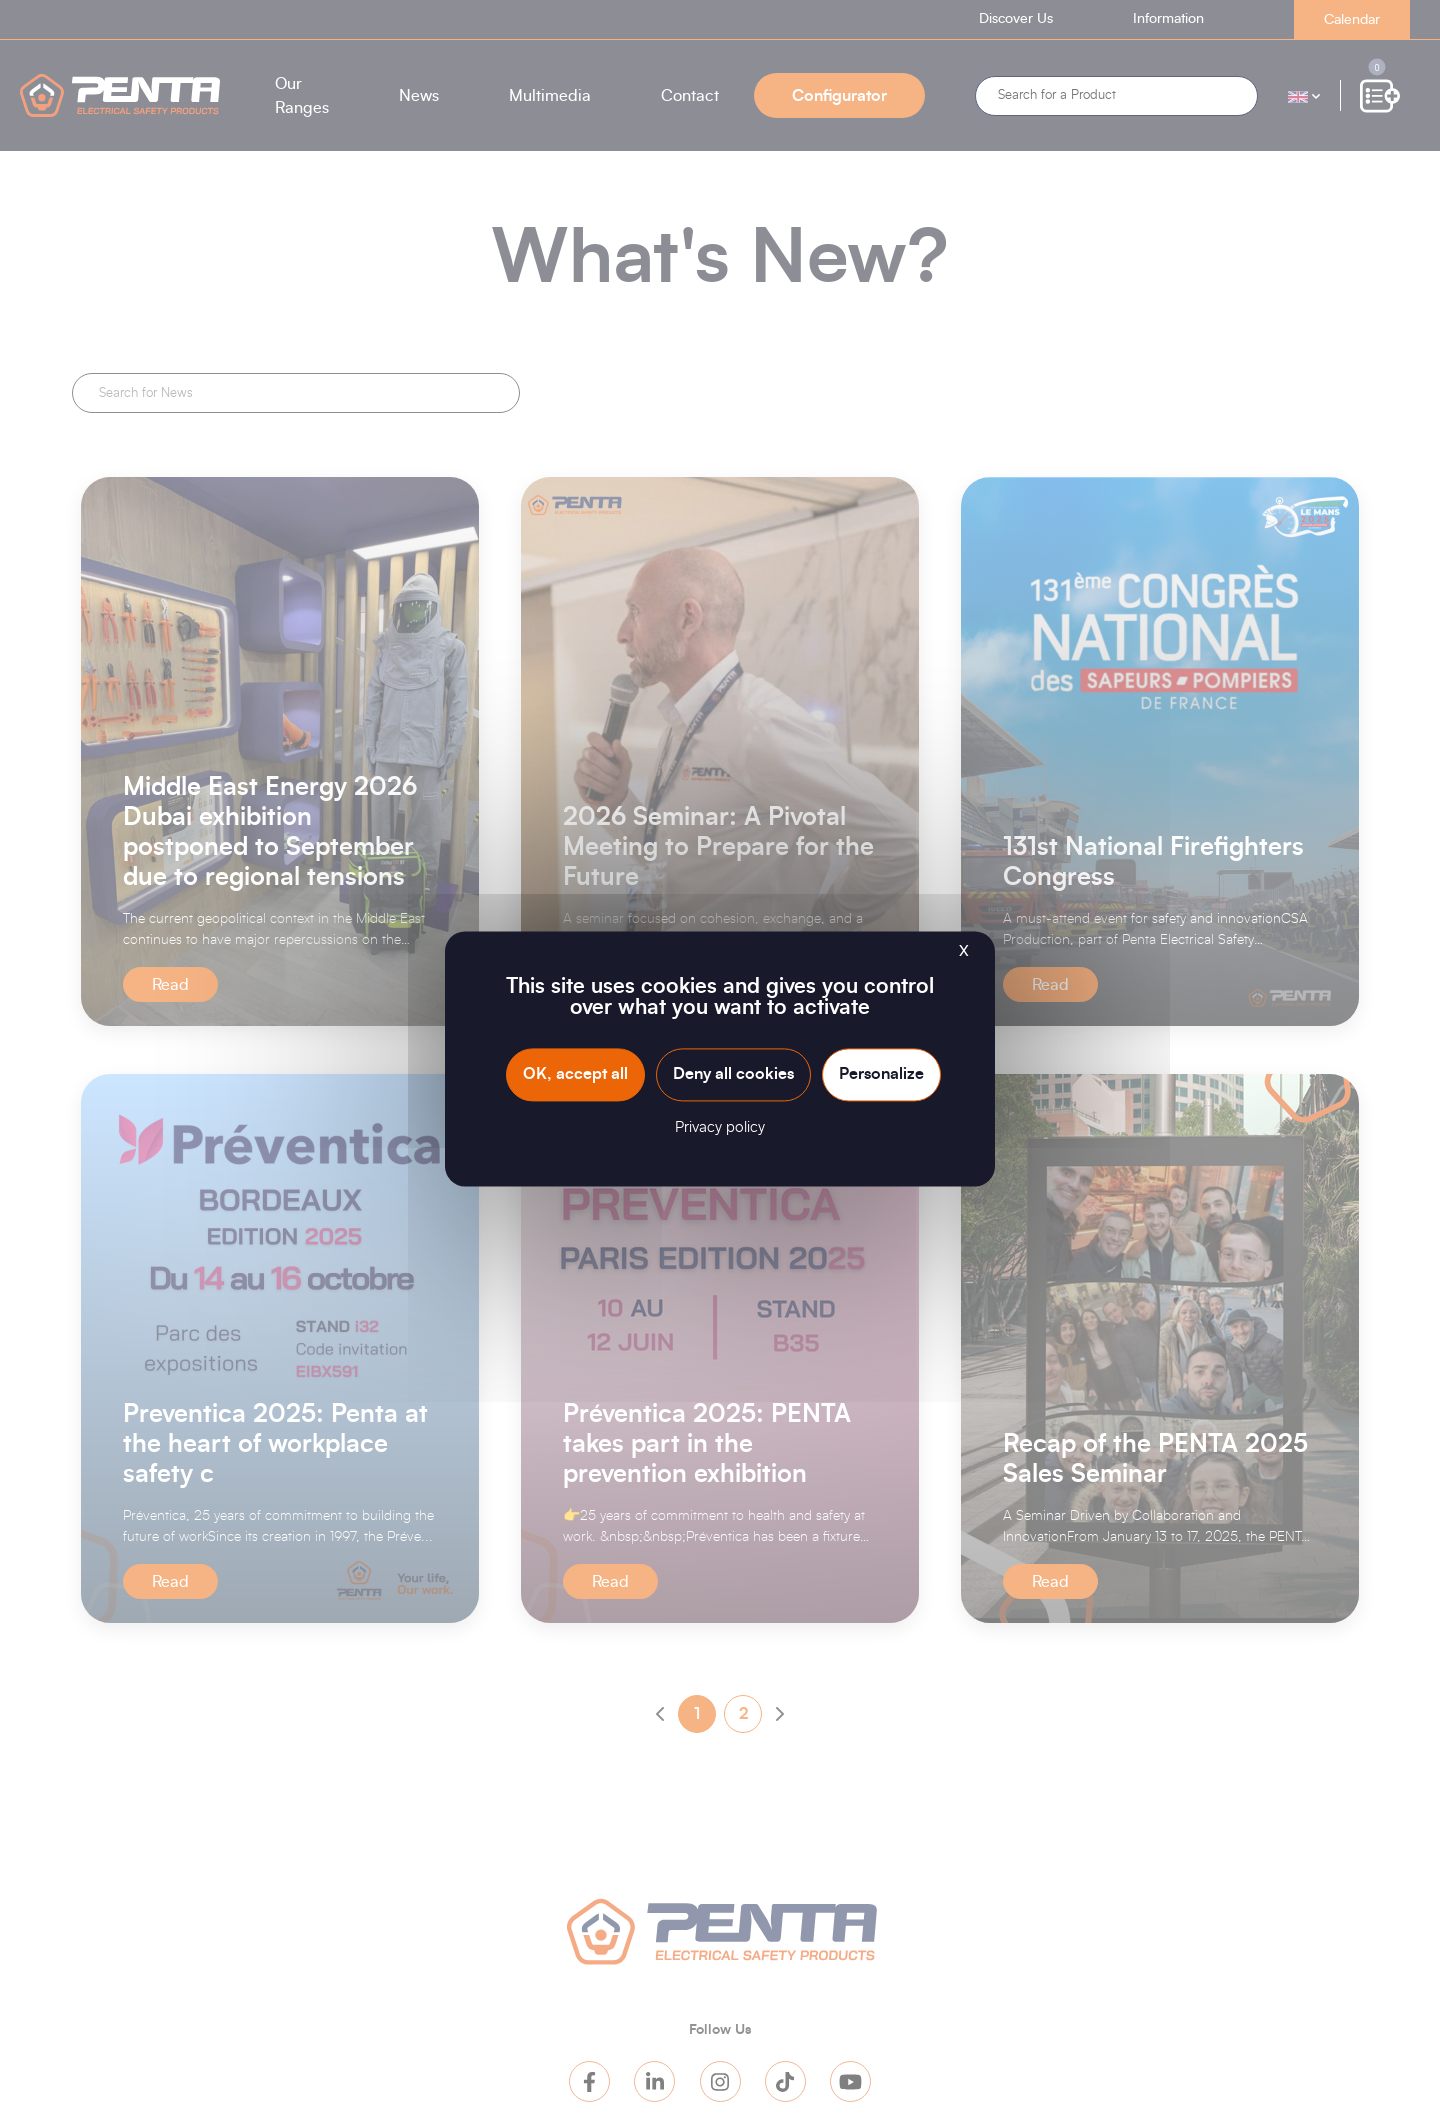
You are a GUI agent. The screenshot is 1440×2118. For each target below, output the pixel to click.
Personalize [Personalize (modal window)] (881, 1074)
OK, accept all (575, 1074)
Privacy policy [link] (720, 1128)
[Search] (1116, 96)
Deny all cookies (733, 1074)
